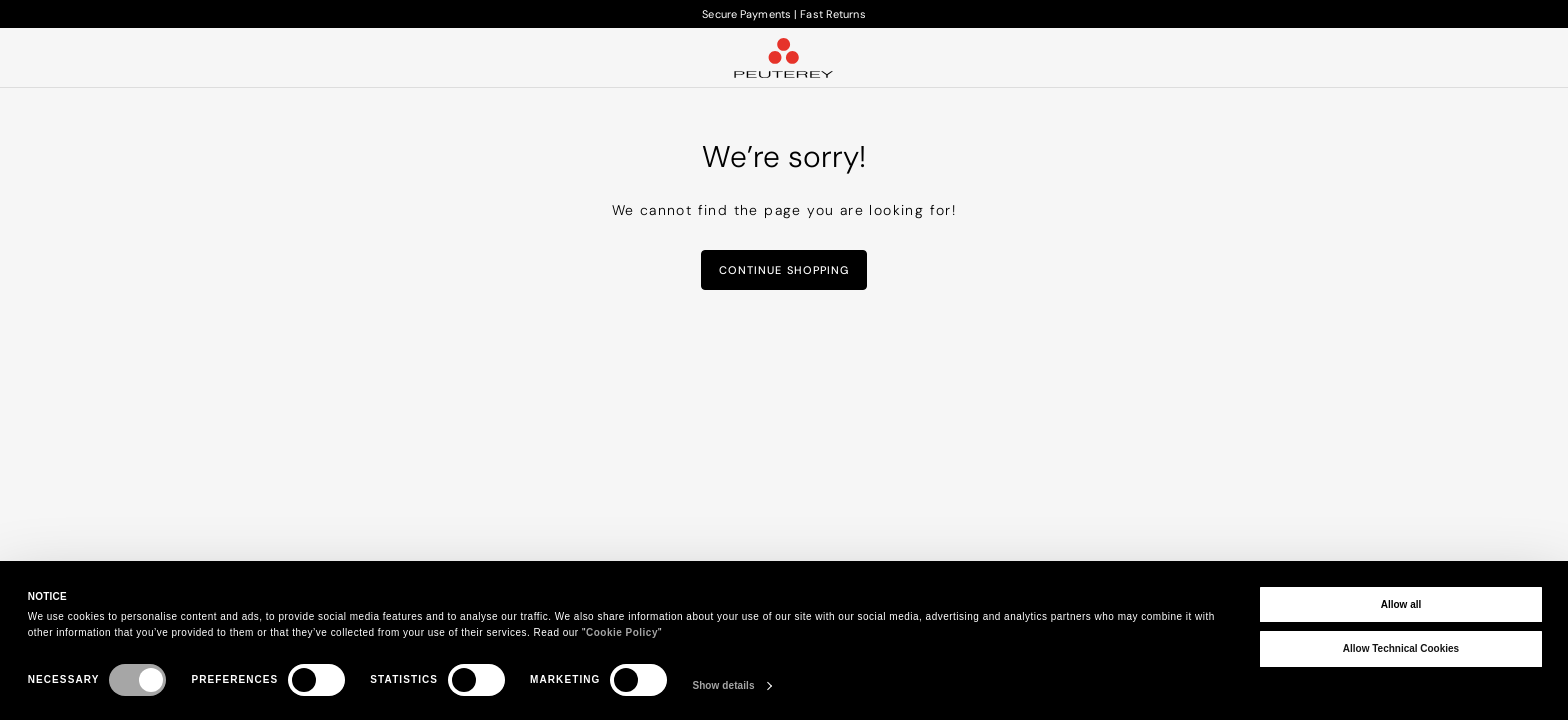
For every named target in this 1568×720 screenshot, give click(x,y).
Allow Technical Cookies (1401, 648)
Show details (723, 685)
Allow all (1401, 604)
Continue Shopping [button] (784, 270)
